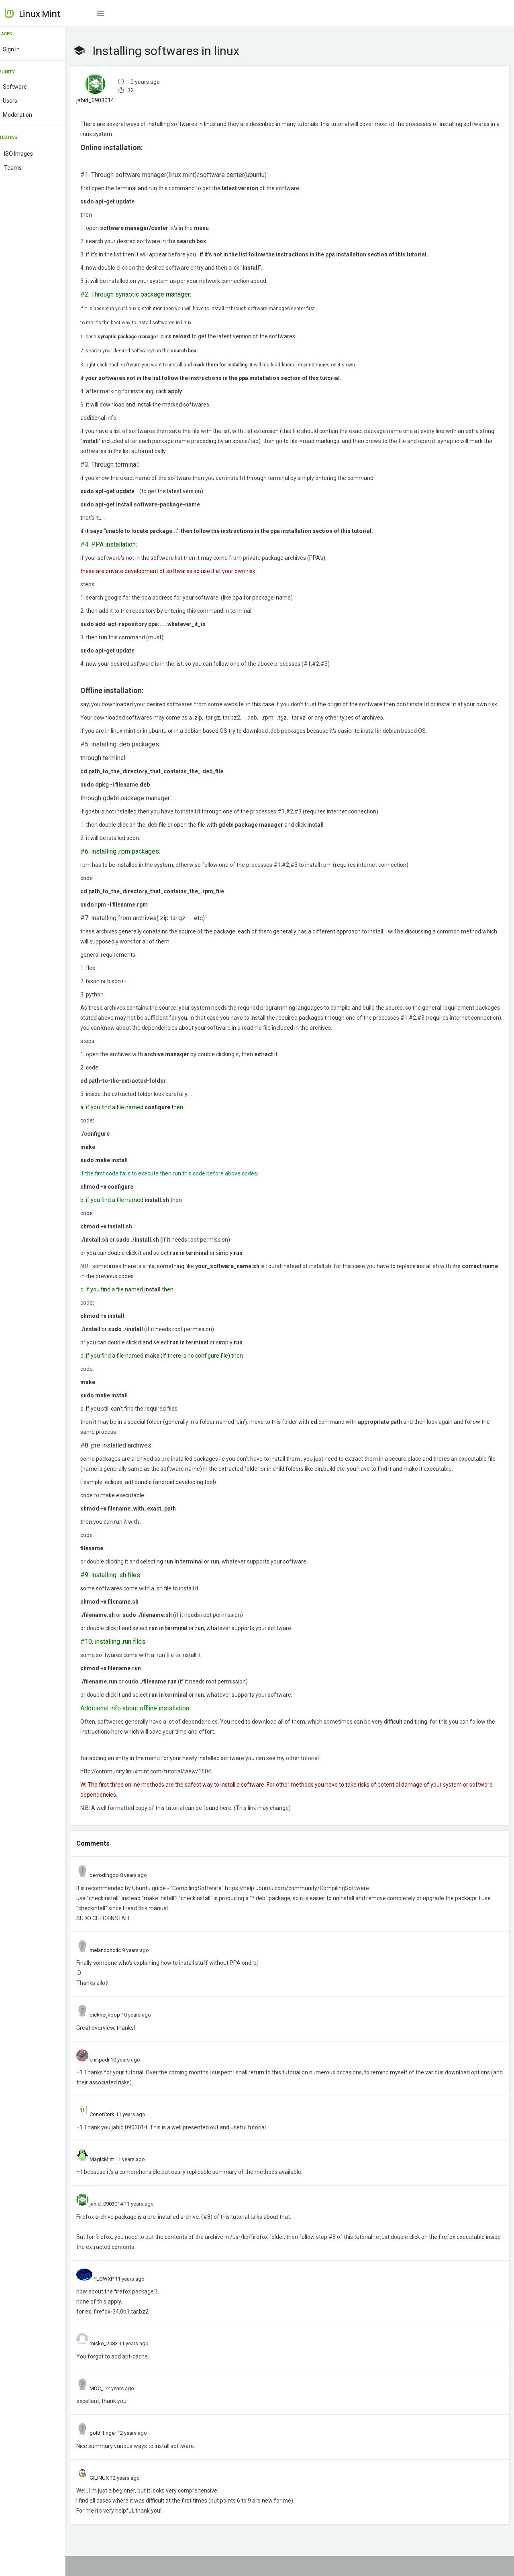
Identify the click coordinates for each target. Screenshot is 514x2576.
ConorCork (121, 2134)
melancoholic (124, 1970)
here (163, 1752)
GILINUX (118, 2498)
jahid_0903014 (114, 100)
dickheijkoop (124, 2035)
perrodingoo (123, 1895)
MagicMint (121, 2179)
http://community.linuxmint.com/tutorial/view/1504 (165, 1791)
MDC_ (115, 2408)
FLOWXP (123, 2299)
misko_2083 (123, 2363)
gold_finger (122, 2453)
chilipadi (118, 2080)
